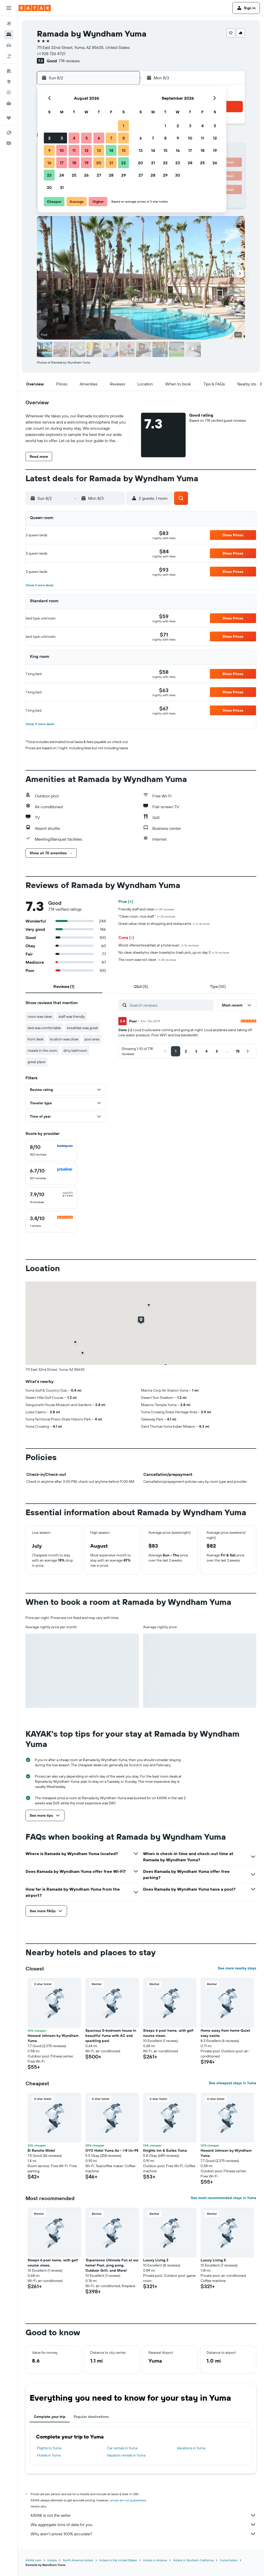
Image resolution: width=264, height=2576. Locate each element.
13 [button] (99, 150)
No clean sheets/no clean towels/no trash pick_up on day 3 (173, 952)
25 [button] (74, 175)
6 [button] (99, 138)
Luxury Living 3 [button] (155, 2260)
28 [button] (111, 175)
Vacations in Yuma (191, 2448)
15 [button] (124, 150)
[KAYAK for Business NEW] (8, 103)
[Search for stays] (8, 34)
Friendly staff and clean (146, 909)
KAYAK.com (33, 2560)
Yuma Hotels (228, 2560)
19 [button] (86, 162)
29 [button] (123, 175)
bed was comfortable (44, 1028)
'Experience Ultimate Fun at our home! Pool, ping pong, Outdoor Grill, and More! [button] (111, 2265)
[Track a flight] (8, 92)
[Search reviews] (170, 1005)
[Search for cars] (8, 45)
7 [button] (111, 138)
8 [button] (123, 138)
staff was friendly (72, 1016)
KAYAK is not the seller (143, 2515)
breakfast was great (82, 1028)
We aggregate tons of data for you (143, 2524)
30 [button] (49, 187)
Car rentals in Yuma (122, 2448)
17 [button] (61, 162)
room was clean (40, 1016)
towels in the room (42, 1050)
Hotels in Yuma (49, 2455)
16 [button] (49, 162)
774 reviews (69, 60)
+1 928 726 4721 (51, 53)
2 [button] (49, 138)
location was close (64, 1039)
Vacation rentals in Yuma (126, 2455)
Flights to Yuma (49, 2448)
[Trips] (8, 118)
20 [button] (98, 162)
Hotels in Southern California (193, 2560)
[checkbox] (51, 1150)
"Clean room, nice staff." (146, 916)
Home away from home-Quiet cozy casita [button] (225, 2033)
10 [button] (62, 150)
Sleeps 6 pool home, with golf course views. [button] (168, 2033)
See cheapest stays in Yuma (232, 2083)
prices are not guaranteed (128, 2500)
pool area (92, 1039)
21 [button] (111, 162)
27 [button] (99, 175)
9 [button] (49, 150)
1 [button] (123, 125)
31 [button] (62, 187)
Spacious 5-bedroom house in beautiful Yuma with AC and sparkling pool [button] (110, 2035)
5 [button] (86, 138)
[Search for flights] (8, 24)
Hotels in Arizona (155, 2560)
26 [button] (86, 175)
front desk (36, 1039)
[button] (8, 8)
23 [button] (49, 175)
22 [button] (123, 162)
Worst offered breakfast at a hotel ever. (158, 945)
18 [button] (74, 162)
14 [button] (111, 150)
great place (36, 1061)
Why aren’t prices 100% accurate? (143, 2534)
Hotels (52, 2560)
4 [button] (74, 138)
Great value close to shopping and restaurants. (164, 923)
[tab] (64, 986)
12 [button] (86, 150)
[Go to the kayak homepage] (35, 8)
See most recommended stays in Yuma (223, 2197)
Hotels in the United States (118, 2560)
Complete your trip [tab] (49, 2416)
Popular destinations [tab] (91, 2416)
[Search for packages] (8, 56)
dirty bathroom (75, 1050)
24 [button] (61, 175)
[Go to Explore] (8, 81)
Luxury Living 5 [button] (213, 2260)
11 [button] (74, 150)
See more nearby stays (237, 1968)
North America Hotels (78, 2560)
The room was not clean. (147, 959)
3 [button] (62, 138)
